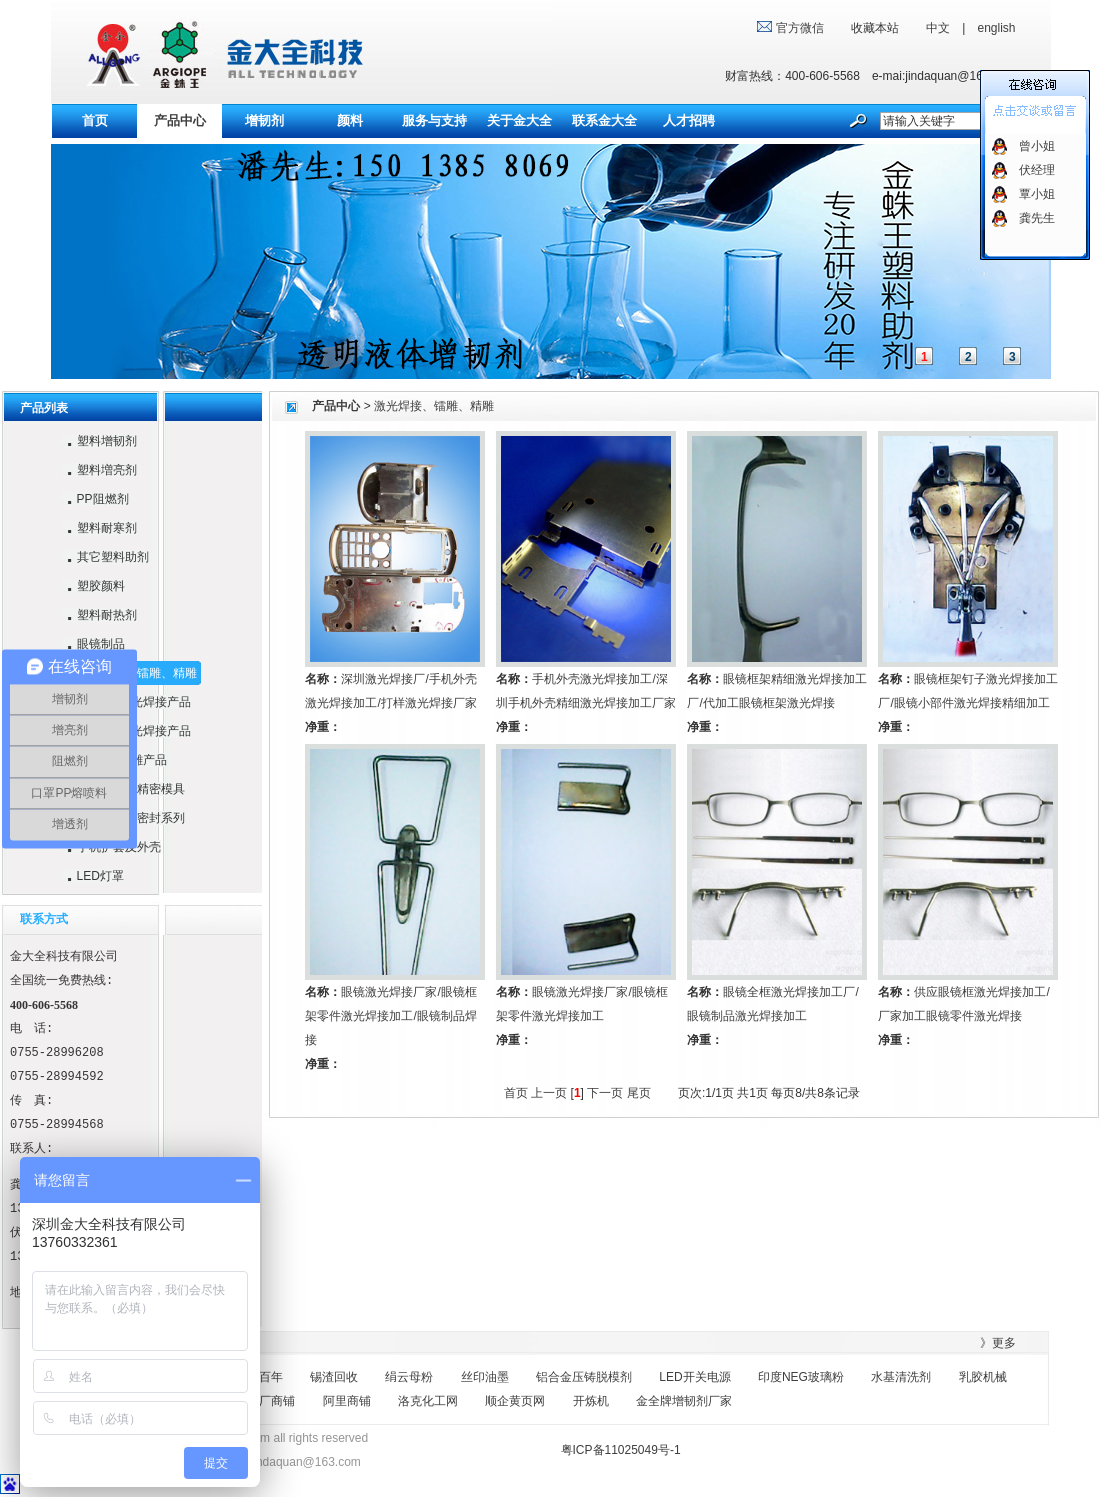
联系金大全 (604, 120)
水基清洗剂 (901, 1377)
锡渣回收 (334, 1377)
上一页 (549, 1093)
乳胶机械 (983, 1377)
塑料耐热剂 (98, 615)
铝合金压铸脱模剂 (584, 1377)
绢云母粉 (409, 1377)
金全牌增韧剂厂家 (684, 1401)
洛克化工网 (428, 1401)
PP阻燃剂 (94, 499)
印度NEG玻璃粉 (801, 1377)
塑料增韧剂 (98, 441)
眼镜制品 (92, 644)
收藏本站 (875, 28)
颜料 (350, 120)
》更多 (998, 1343)
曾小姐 (1037, 146)
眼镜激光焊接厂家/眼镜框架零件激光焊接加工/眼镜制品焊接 (390, 1016)
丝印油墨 (485, 1377)
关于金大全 (519, 120)
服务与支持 (434, 120)
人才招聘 (689, 120)
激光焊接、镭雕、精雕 (434, 406)
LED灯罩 (92, 876)
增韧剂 (264, 120)
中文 (938, 28)
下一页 (605, 1093)
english (996, 28)
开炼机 (591, 1401)
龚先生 (1037, 218)
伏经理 (1037, 170)
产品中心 (336, 406)
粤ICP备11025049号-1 (621, 1450)
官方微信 (801, 28)
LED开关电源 (694, 1377)
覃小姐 (1037, 194)
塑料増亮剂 (98, 470)
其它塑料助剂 (104, 557)
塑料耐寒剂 (98, 528)
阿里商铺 (347, 1401)
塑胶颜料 (92, 586)
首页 (95, 120)
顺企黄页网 (515, 1401)
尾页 (639, 1093)
